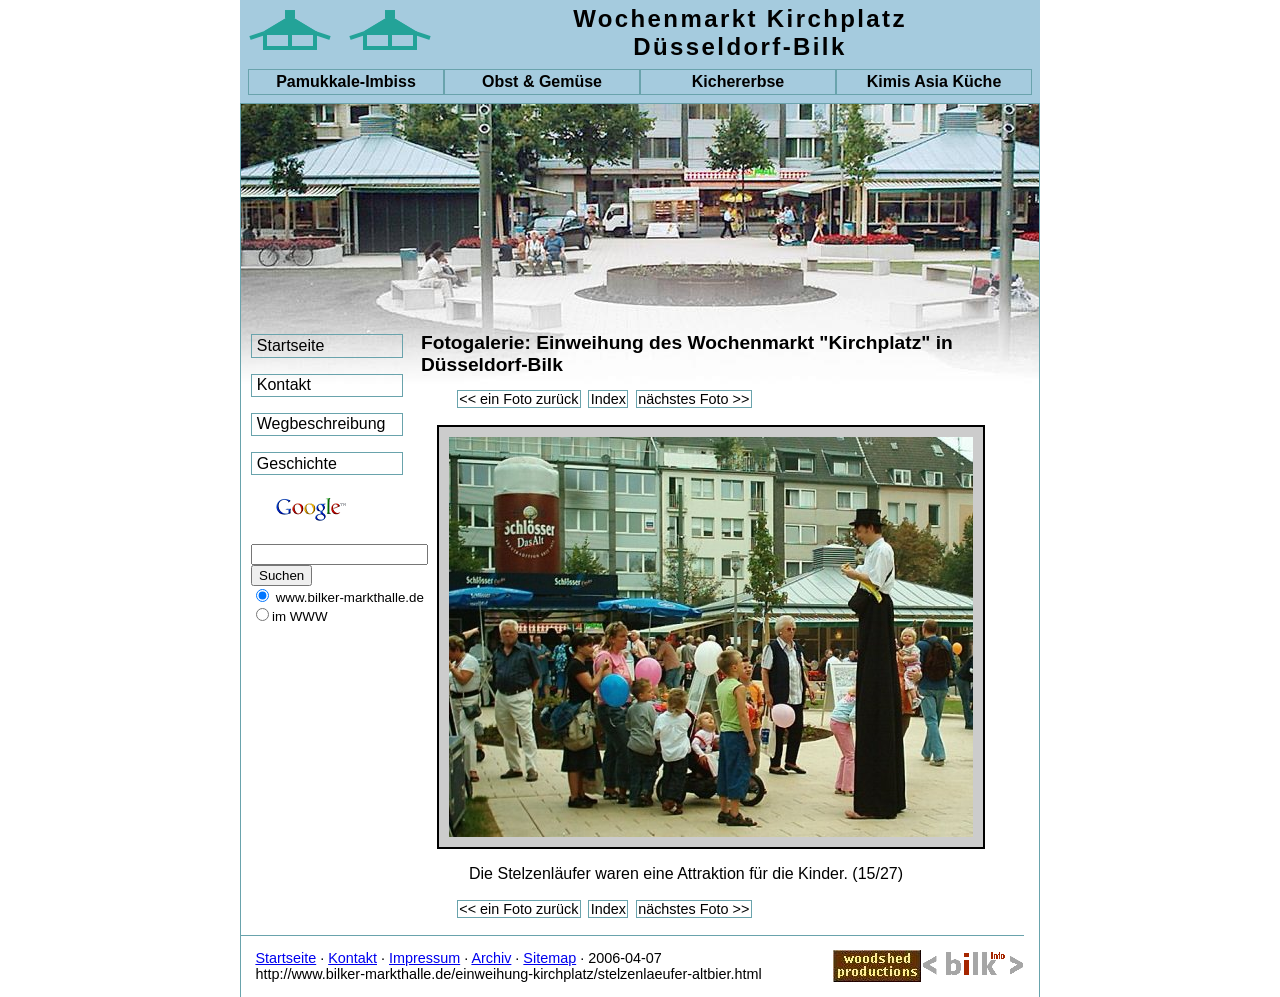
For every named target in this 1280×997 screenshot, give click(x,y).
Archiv (491, 958)
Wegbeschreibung (321, 423)
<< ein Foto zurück (518, 399)
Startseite (291, 345)
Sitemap (549, 958)
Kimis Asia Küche (934, 81)
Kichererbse (738, 81)
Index (608, 399)
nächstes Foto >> (693, 399)
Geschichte (297, 463)
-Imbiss (346, 81)
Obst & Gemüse (542, 81)
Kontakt (284, 384)
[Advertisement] (311, 744)
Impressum (424, 958)
